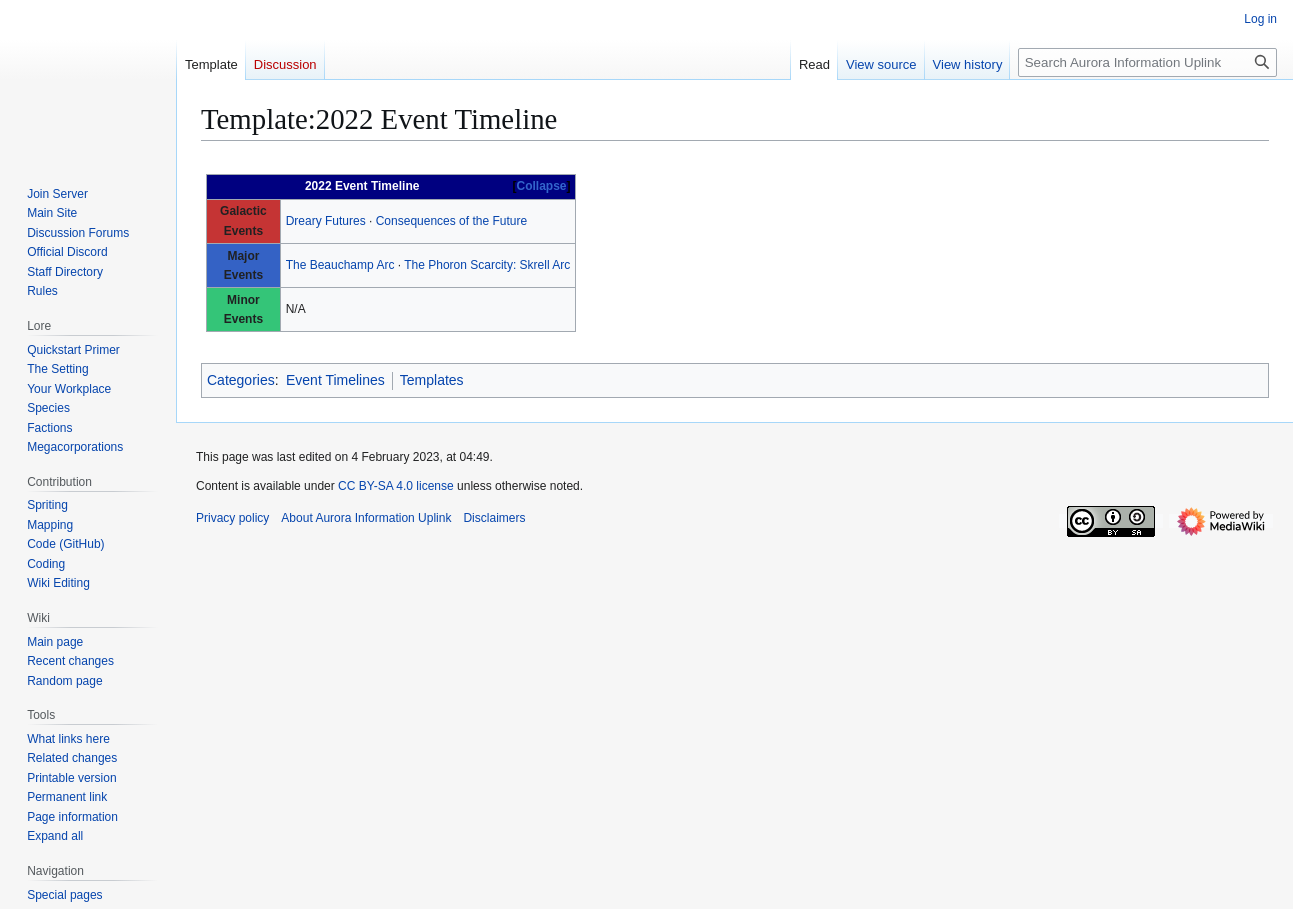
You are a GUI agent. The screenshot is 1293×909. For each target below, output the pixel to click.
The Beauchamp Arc (340, 265)
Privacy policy (232, 518)
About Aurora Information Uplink (366, 518)
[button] (55, 836)
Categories (241, 380)
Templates (432, 380)
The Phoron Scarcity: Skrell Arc (487, 265)
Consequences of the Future (451, 221)
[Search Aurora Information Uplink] (1147, 62)
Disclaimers (494, 518)
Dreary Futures (326, 221)
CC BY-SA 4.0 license (396, 486)
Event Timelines (335, 380)
